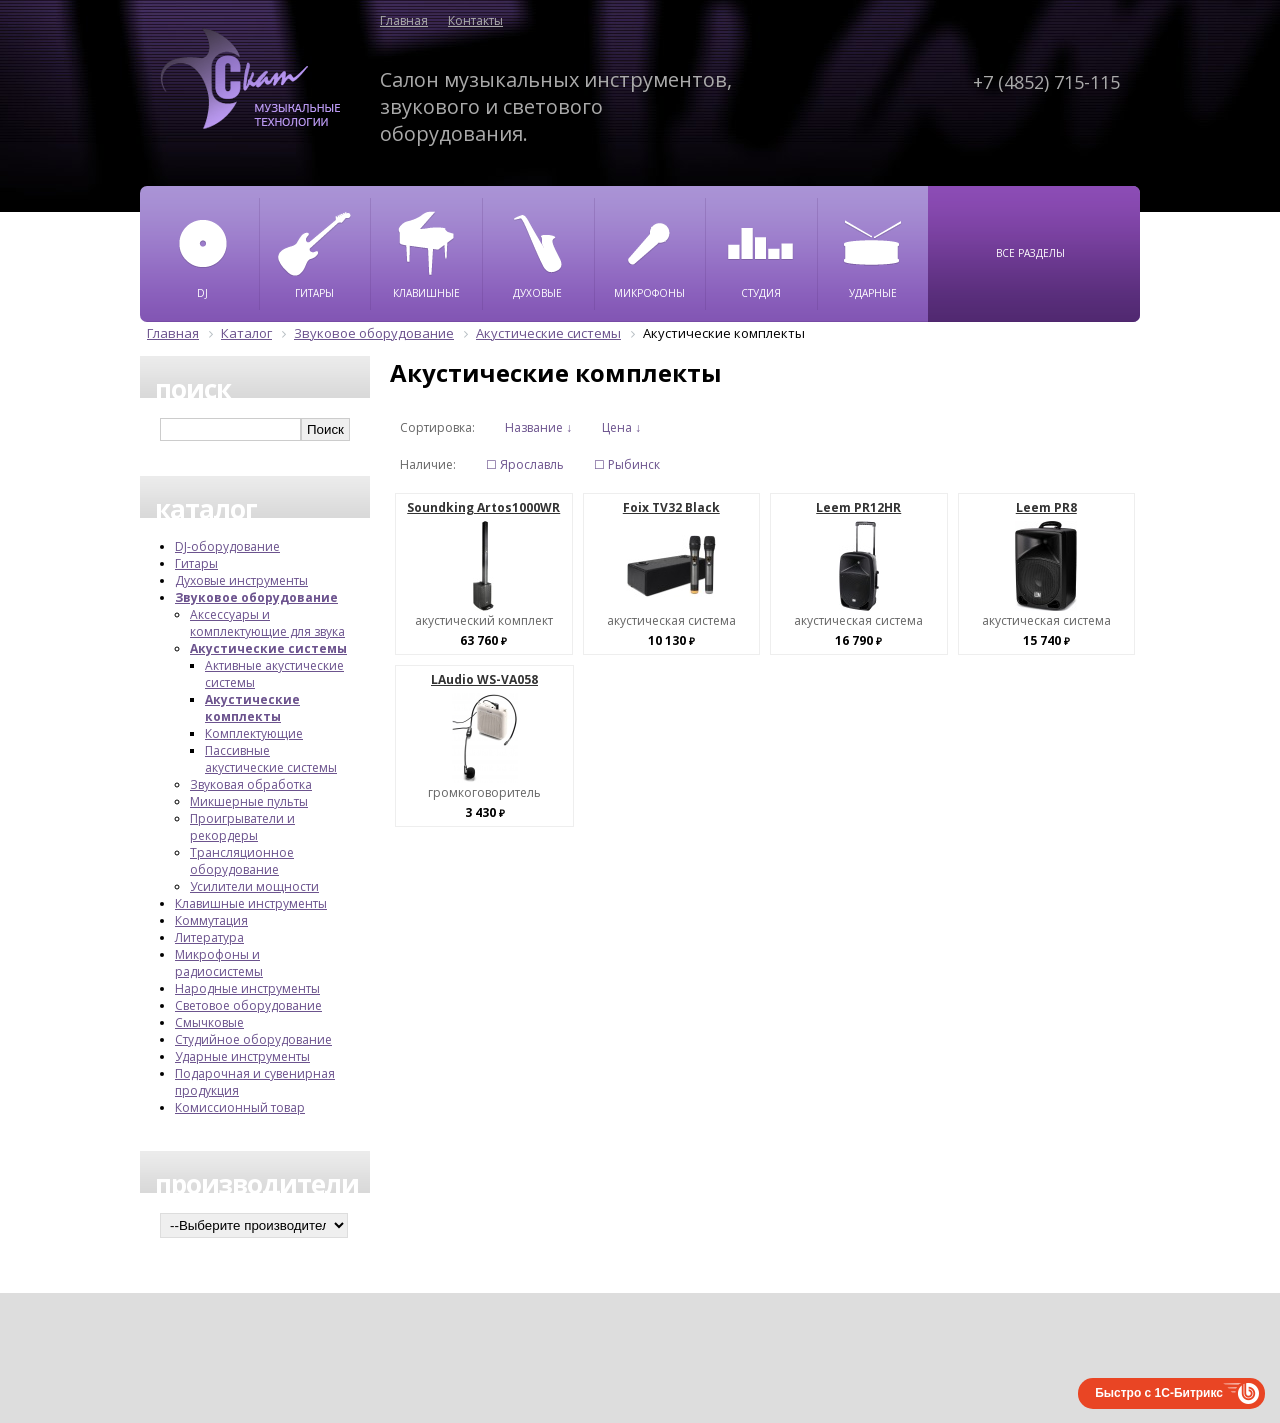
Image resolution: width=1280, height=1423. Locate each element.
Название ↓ (538, 427)
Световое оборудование (248, 1005)
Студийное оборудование (253, 1039)
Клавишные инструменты (251, 903)
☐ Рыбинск (627, 464)
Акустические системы (268, 648)
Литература (209, 937)
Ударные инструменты (242, 1056)
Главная (404, 20)
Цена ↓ (621, 427)
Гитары (196, 563)
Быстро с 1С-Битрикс (1159, 1393)
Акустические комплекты (252, 708)
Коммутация (211, 920)
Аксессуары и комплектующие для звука (267, 623)
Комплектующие (254, 733)
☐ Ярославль (525, 464)
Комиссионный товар (240, 1107)
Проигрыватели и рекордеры (242, 827)
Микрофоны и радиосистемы (219, 963)
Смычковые (209, 1022)
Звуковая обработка (251, 784)
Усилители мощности (254, 886)
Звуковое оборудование (256, 597)
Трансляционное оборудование (242, 861)
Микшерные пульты (249, 801)
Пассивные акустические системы (271, 759)
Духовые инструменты (241, 580)
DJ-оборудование (227, 546)
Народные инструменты (247, 988)
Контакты (475, 20)
